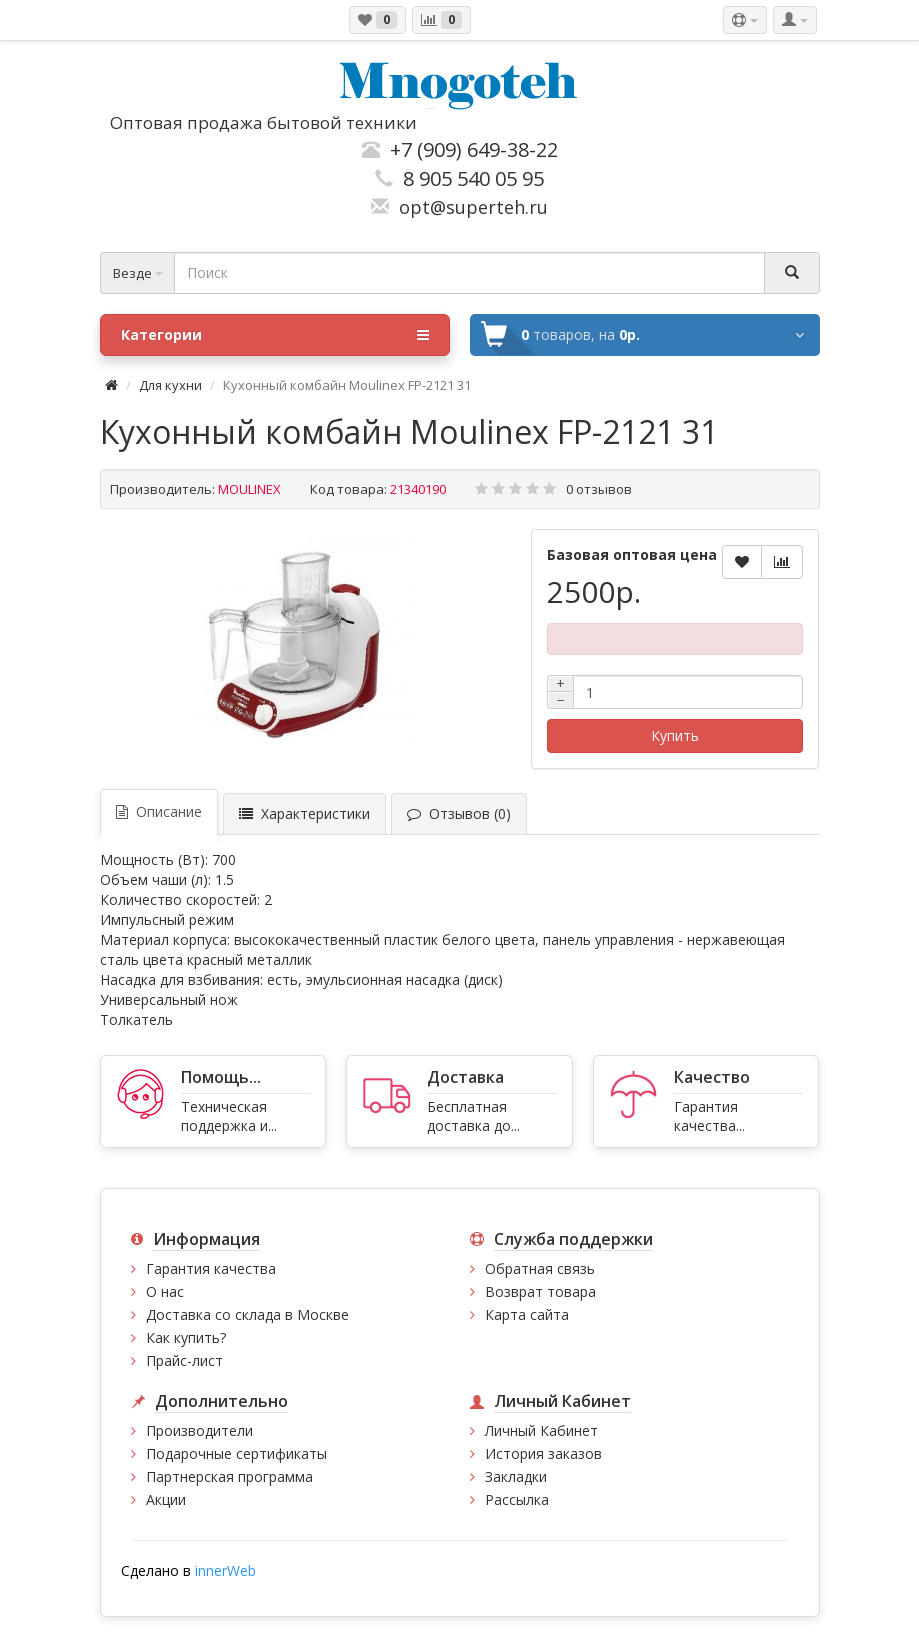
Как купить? (186, 1337)
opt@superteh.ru (468, 207)
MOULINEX (249, 489)
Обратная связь (540, 1268)
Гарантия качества (211, 1268)
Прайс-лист (184, 1360)
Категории (275, 335)
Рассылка (517, 1499)
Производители (199, 1430)
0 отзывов (599, 489)
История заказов (543, 1453)
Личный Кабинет (541, 1430)
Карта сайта (527, 1314)
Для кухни (170, 385)
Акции (166, 1499)
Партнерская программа (229, 1476)
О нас (165, 1291)
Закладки (516, 1476)
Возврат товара (540, 1291)
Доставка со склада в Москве (247, 1314)
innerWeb (225, 1570)
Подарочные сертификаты (236, 1453)
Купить (675, 735)
